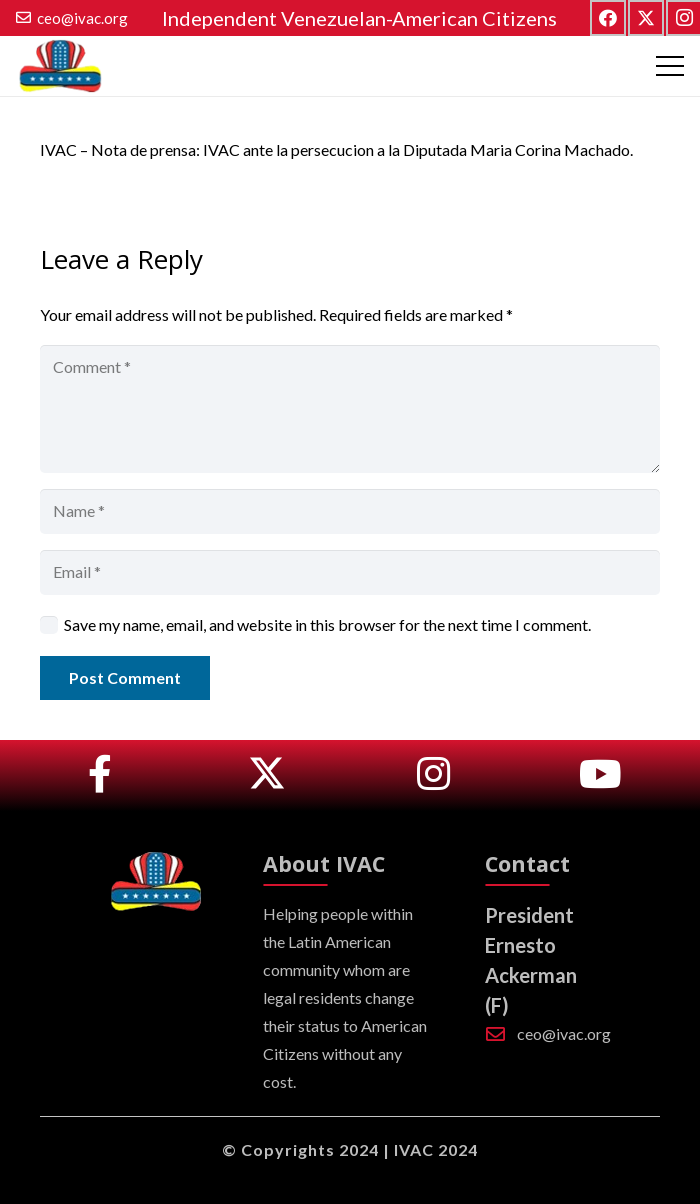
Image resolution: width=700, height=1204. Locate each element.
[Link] (99, 775)
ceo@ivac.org (564, 1033)
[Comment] (350, 409)
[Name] (350, 511)
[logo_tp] (59, 66)
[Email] (350, 572)
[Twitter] (646, 18)
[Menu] (670, 66)
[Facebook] (608, 18)
